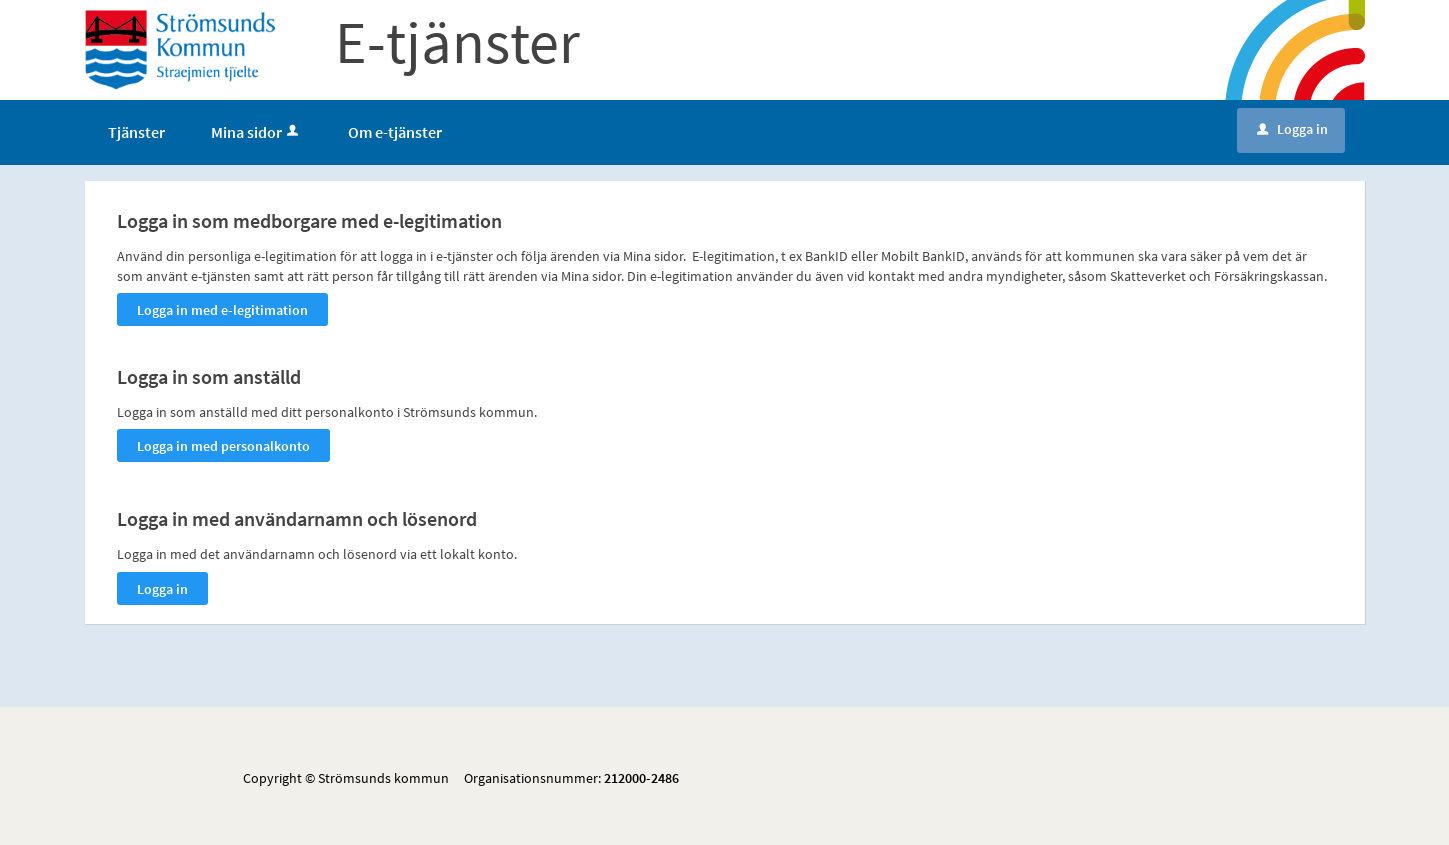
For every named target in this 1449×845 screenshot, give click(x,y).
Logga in (1292, 129)
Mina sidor (256, 132)
